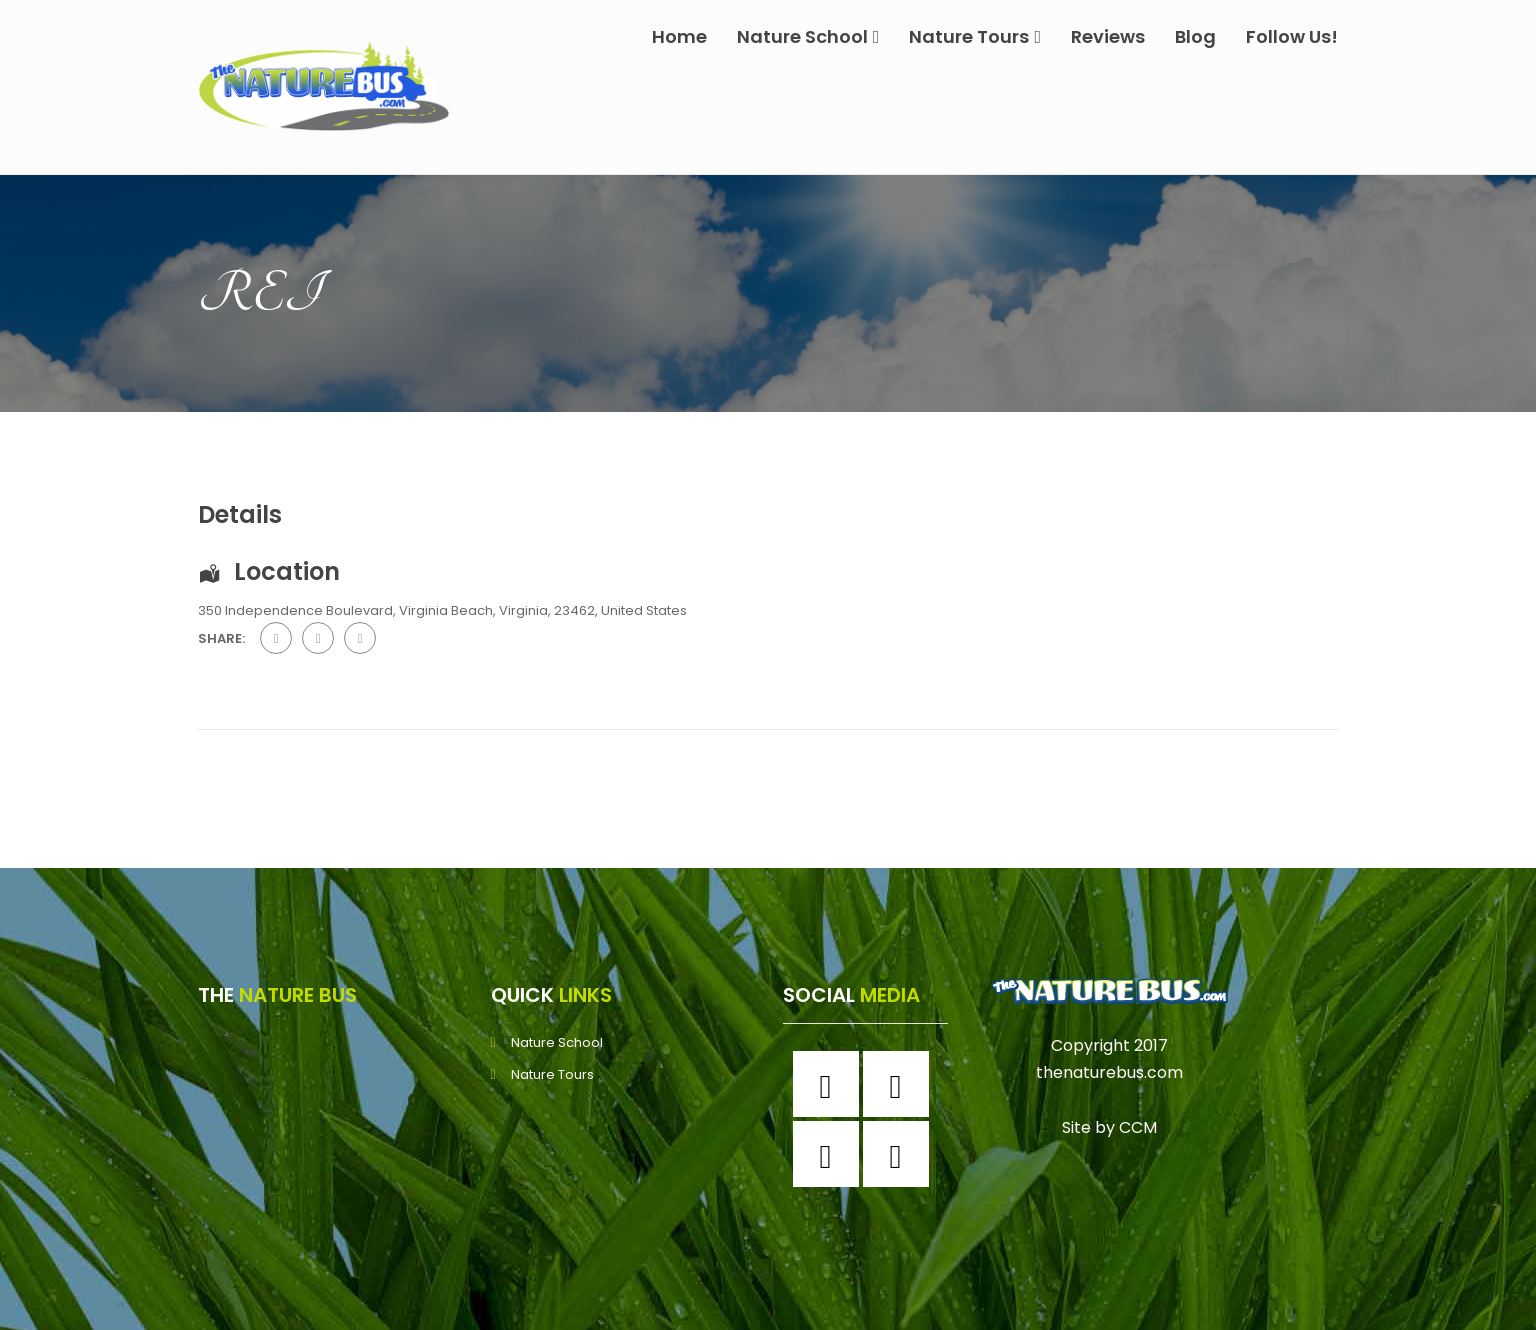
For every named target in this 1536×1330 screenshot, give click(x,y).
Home (679, 36)
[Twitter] (831, 1154)
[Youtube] (901, 1154)
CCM (1138, 1127)
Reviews (1108, 36)
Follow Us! (1292, 36)
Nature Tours (975, 36)
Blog (1195, 36)
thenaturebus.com (1109, 1072)
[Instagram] (901, 1084)
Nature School (808, 36)
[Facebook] (831, 1084)
